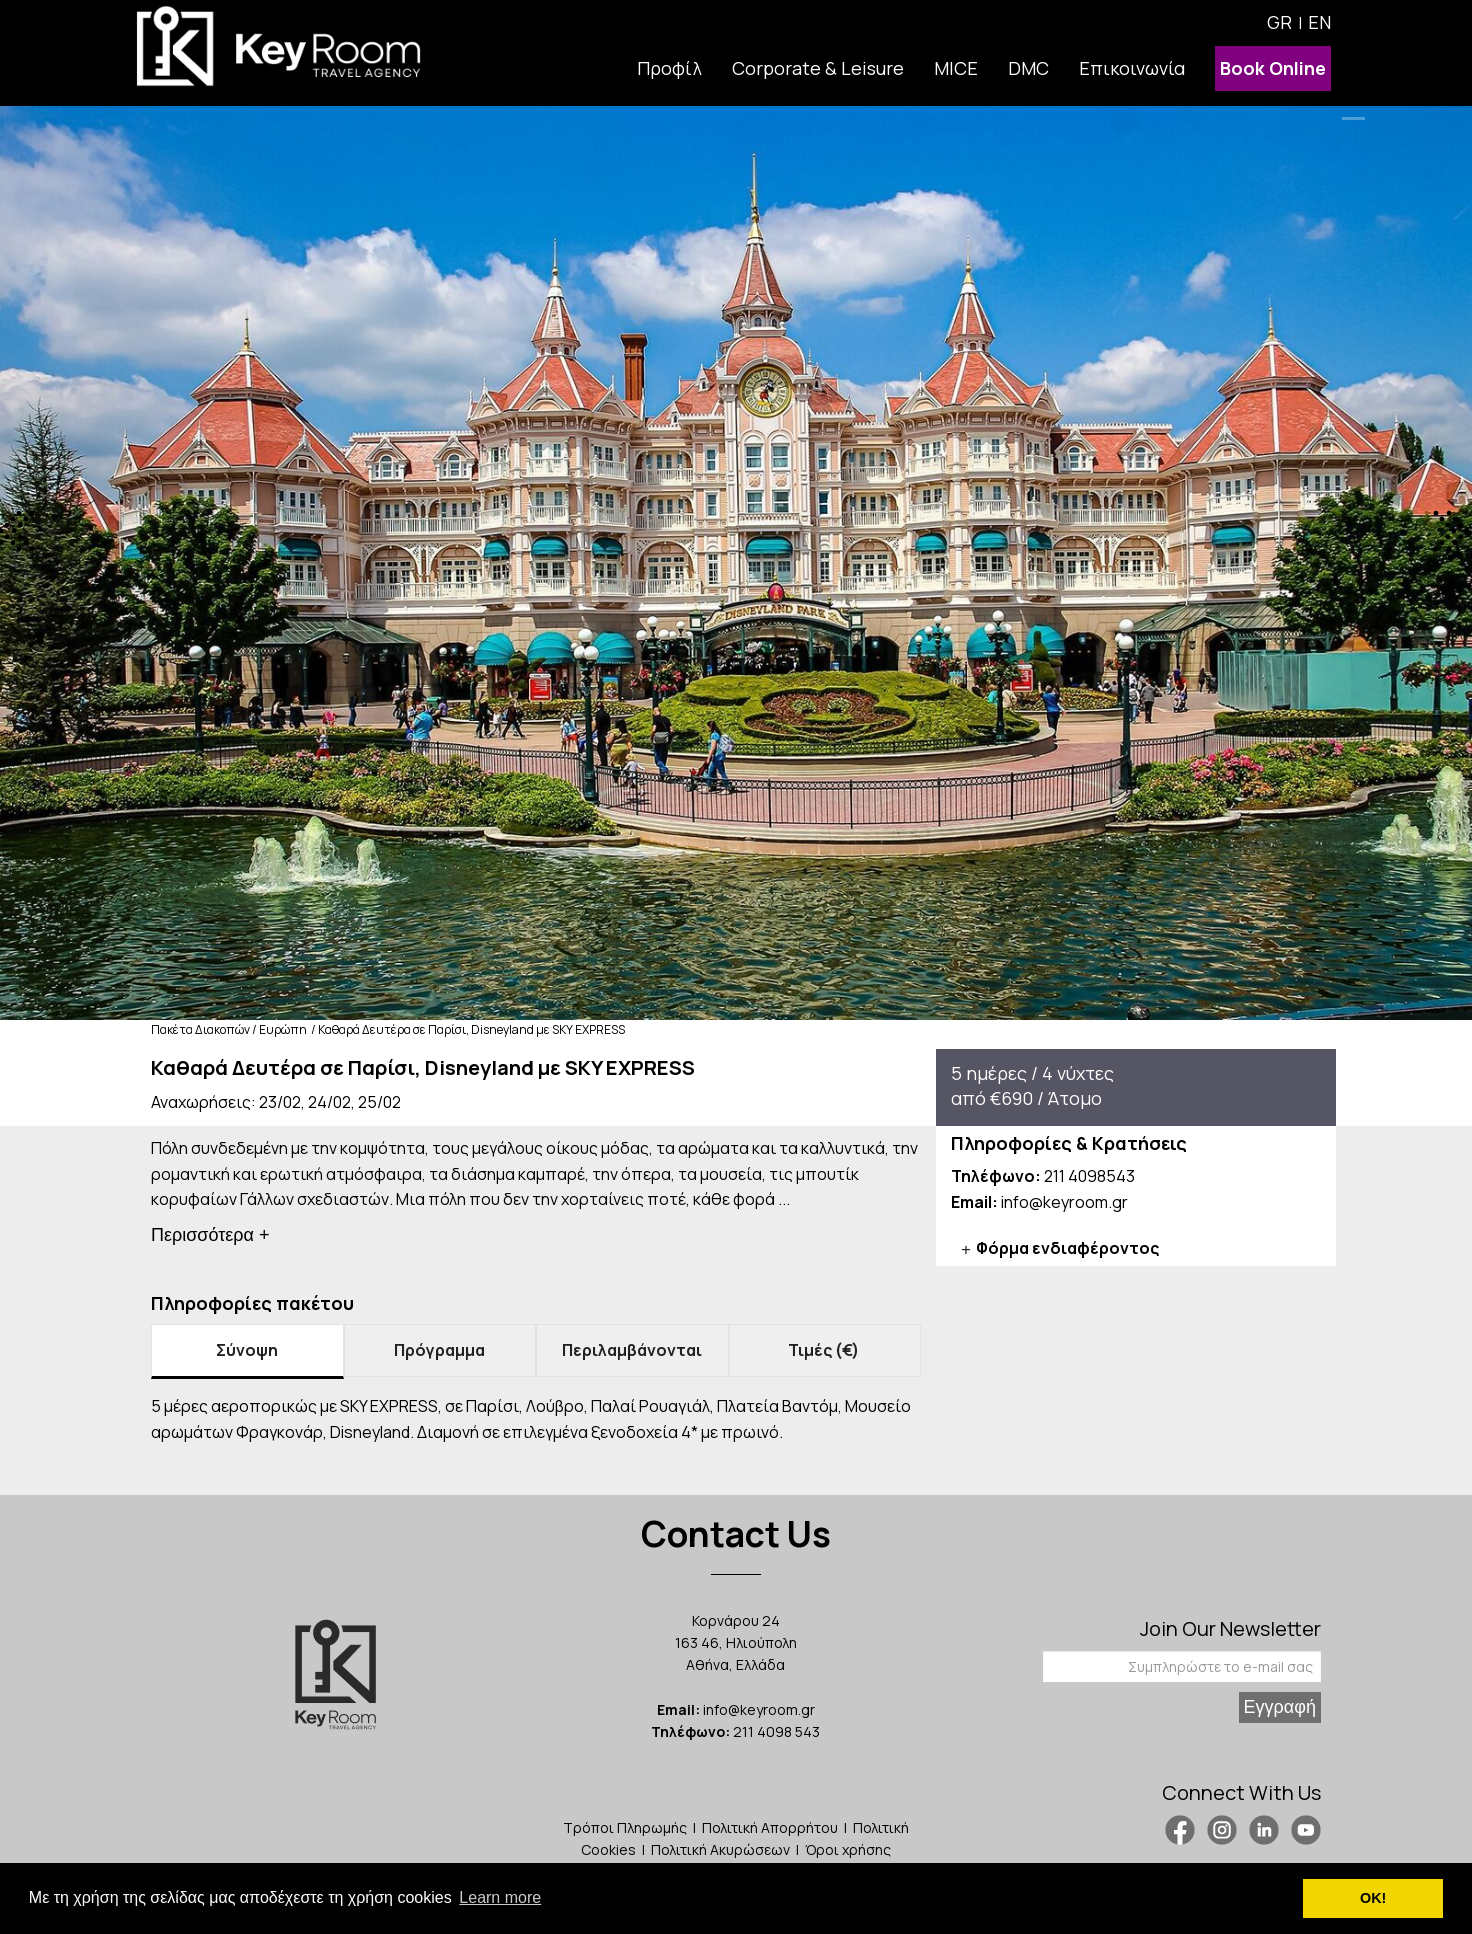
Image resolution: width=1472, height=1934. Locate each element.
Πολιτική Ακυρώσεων (720, 1849)
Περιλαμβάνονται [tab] (632, 1350)
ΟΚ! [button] (1373, 1898)
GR (1279, 22)
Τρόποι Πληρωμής (625, 1827)
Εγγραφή (1280, 1707)
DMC (1028, 68)
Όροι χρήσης (848, 1849)
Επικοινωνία (1132, 68)
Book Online (1273, 68)
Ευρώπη (283, 1029)
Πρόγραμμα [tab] (439, 1350)
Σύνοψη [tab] (247, 1350)
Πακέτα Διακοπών (200, 1029)
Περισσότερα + (210, 1235)
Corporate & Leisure (818, 68)
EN (1319, 22)
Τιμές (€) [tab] (825, 1350)
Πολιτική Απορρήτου (770, 1827)
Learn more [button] (500, 1897)
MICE (956, 68)
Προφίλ (669, 68)
